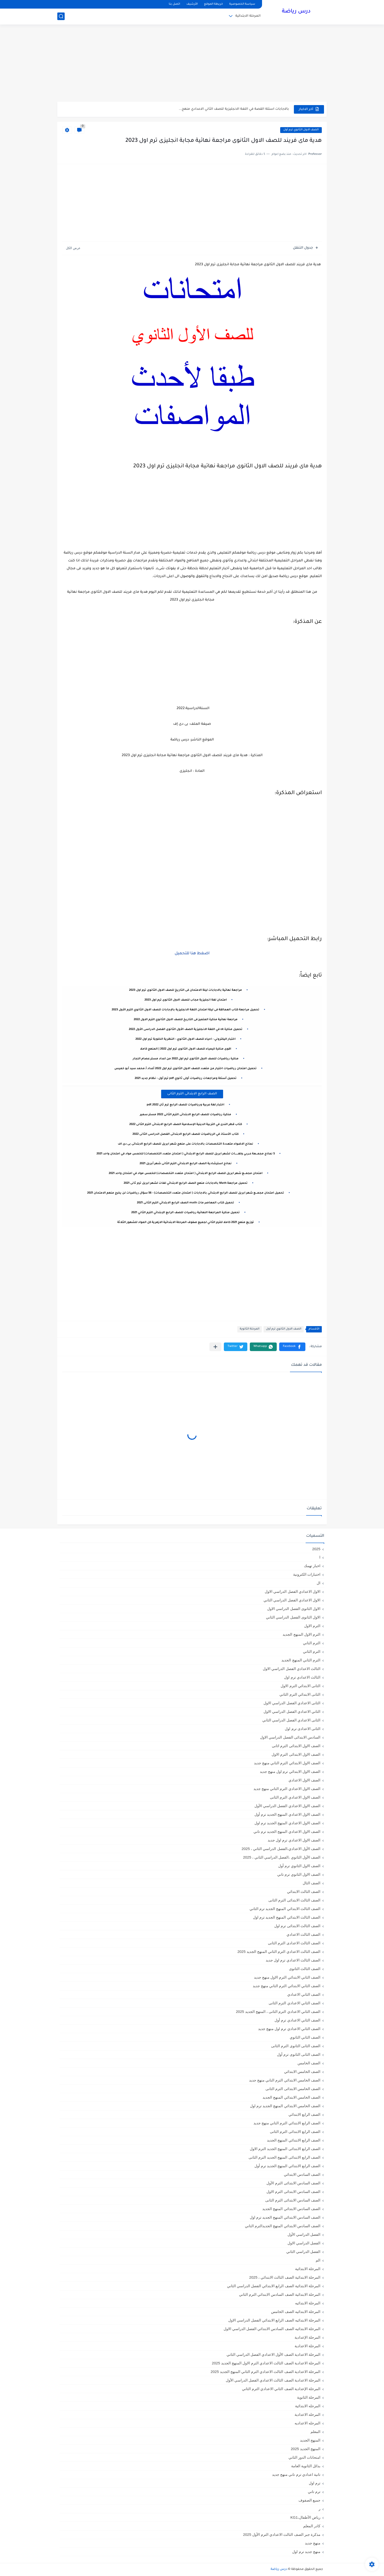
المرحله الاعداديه (307, 2423)
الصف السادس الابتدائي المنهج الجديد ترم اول (285, 2217)
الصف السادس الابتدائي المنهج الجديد (291, 2209)
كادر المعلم (311, 2526)
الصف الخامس (309, 2063)
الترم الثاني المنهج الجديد (300, 1660)
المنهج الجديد (310, 2440)
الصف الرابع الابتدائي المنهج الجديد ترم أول (287, 2166)
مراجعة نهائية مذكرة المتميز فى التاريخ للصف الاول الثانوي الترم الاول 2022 (186, 1019)
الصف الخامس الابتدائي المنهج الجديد (291, 2097)
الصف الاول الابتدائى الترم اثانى (296, 1746)
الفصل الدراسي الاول (304, 2243)
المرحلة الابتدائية (248, 16)
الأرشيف (192, 4)
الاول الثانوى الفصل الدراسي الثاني (293, 1617)
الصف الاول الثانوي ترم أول (301, 130)
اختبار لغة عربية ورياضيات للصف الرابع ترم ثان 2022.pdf (185, 1105)
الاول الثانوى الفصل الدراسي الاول (293, 1609)
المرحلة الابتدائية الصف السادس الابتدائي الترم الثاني (279, 2294)
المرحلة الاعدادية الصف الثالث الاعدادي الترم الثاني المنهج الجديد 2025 (265, 2372)
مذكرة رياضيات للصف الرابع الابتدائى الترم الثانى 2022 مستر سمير (185, 1114)
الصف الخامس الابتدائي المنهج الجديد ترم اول (285, 2106)
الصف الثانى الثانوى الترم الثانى (295, 2046)
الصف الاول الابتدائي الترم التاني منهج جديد (287, 1763)
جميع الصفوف (309, 2500)
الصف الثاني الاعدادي (303, 1994)
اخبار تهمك (312, 1566)
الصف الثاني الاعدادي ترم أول (297, 2020)
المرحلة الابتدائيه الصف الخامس (295, 2312)
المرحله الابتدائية (307, 2406)
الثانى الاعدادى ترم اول (302, 1729)
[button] (292, 1346)
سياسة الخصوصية (242, 4)
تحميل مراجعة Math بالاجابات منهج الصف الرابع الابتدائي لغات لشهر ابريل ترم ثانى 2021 (186, 1183)
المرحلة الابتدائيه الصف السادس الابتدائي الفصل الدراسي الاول (272, 2329)
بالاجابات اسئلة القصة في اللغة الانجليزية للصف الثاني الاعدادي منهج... (234, 109)
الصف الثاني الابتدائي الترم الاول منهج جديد (287, 1977)
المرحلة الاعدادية (307, 2346)
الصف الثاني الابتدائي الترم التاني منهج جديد (286, 1986)
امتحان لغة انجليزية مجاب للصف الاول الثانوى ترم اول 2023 (185, 1000)
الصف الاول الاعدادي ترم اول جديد (294, 1840)
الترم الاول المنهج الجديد (301, 1634)
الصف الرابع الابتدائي (304, 2114)
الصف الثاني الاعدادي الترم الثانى (294, 2003)
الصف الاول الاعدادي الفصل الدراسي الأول (287, 1806)
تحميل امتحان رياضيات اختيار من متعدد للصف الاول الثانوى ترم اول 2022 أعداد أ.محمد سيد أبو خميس (185, 1068)
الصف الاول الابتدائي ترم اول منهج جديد (290, 1771)
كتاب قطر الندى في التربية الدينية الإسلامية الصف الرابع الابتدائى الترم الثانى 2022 (185, 1124)
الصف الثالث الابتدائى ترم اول (297, 1926)
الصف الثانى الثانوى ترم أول (298, 2054)
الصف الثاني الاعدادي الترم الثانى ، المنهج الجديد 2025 (278, 2011)
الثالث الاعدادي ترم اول (302, 1677)
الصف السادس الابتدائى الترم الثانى (292, 2200)
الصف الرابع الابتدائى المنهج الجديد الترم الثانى (284, 2157)
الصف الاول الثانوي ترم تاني (298, 1874)
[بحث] (61, 16)
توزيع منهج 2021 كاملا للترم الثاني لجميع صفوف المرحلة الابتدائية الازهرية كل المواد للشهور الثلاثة (185, 1222)
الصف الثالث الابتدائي (303, 1891)
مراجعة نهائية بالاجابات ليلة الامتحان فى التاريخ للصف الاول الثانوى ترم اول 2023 (185, 990)
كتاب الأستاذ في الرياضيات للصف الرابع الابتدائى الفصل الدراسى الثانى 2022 (185, 1134)
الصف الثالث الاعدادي (303, 1934)
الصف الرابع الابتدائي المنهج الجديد (293, 2140)
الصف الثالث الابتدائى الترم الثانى (294, 1900)
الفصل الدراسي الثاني (303, 2251)
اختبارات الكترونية (306, 1574)
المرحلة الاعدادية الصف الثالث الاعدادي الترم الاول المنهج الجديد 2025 (266, 2363)
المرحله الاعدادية (307, 2414)
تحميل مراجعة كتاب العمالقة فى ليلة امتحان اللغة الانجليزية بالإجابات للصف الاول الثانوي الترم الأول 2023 (185, 1010)
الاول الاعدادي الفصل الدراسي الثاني (292, 1600)
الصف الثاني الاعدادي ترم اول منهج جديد (289, 2029)
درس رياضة (296, 12)
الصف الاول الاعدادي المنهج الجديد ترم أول (287, 1814)
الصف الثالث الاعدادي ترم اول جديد (293, 1960)
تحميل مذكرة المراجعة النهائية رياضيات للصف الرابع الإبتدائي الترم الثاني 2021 (185, 1212)
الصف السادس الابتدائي (302, 2174)
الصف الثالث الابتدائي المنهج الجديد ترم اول (286, 1917)
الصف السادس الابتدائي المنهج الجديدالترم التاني (282, 2226)
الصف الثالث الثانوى (304, 1969)
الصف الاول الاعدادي (304, 1780)
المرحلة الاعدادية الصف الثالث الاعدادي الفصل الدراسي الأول (273, 2380)
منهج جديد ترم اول (306, 2552)
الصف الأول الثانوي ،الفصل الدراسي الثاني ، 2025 (281, 1857)
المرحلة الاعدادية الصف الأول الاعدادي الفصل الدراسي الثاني (273, 2354)
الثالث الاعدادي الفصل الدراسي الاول (291, 1669)
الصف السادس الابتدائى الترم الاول (293, 2191)
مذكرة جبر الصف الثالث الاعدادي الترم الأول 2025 (281, 2534)
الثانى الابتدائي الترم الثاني (299, 1694)
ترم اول (314, 2483)
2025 (316, 1549)
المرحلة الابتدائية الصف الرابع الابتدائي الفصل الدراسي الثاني (273, 2286)
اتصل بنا (174, 4)
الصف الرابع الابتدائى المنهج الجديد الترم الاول (285, 2149)
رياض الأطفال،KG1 (305, 2517)
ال (318, 1583)
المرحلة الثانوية (249, 1329)
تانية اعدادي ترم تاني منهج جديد (296, 2474)
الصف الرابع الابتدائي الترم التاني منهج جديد (286, 2123)
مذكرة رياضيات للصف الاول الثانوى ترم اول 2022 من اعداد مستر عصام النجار (186, 1059)
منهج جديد (312, 2543)
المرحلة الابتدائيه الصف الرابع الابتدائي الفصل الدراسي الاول (274, 2320)
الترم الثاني (311, 1651)
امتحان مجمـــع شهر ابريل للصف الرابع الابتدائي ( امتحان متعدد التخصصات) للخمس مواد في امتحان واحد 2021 (186, 1173)
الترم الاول (312, 1626)
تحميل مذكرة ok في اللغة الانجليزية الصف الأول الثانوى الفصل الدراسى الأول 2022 (185, 1029)
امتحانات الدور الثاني (304, 2457)
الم (318, 2260)
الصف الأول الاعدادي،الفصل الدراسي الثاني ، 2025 (281, 1849)
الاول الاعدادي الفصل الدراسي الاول (292, 1591)
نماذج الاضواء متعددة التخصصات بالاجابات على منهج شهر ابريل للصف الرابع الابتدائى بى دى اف (185, 1144)
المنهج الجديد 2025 (305, 2449)
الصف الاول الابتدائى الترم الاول (296, 1754)
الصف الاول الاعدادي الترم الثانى (295, 1797)
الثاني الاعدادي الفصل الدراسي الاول (292, 1711)
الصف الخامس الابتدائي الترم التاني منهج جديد (284, 2080)
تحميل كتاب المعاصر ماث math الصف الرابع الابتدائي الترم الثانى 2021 (185, 1203)
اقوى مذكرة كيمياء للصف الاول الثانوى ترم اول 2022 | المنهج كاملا (185, 1049)
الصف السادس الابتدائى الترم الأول (293, 2183)
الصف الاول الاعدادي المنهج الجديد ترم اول (287, 1823)
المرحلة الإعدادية (307, 2337)
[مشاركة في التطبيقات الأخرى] (215, 1346)
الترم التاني (311, 1643)
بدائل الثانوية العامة (305, 2466)
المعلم (315, 2432)
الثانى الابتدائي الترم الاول (300, 1686)
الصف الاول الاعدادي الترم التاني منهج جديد (286, 1789)
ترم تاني (314, 2492)
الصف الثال (311, 1883)
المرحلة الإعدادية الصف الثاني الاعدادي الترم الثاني (281, 2389)
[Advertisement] (192, 63)
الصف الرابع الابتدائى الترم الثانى (192, 1094)
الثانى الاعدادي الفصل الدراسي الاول (292, 1703)
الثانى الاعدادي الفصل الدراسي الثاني (291, 1720)
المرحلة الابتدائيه (307, 2303)
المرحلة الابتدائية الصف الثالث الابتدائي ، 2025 (284, 2277)
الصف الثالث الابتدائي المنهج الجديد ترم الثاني (285, 1909)
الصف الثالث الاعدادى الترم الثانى (294, 1943)
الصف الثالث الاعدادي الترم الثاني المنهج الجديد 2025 (278, 1951)
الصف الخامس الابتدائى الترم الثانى (292, 2089)
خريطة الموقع (213, 4)
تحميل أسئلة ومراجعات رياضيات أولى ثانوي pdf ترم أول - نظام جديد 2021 (186, 1078)
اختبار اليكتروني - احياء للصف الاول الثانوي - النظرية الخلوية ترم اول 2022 (185, 1039)
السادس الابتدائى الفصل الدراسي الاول (290, 1737)
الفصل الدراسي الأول (304, 2234)
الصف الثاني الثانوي (305, 2037)
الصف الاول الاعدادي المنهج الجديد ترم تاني (286, 1831)
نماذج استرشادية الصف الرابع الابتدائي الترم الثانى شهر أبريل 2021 (186, 1163)
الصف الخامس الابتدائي (302, 2071)
